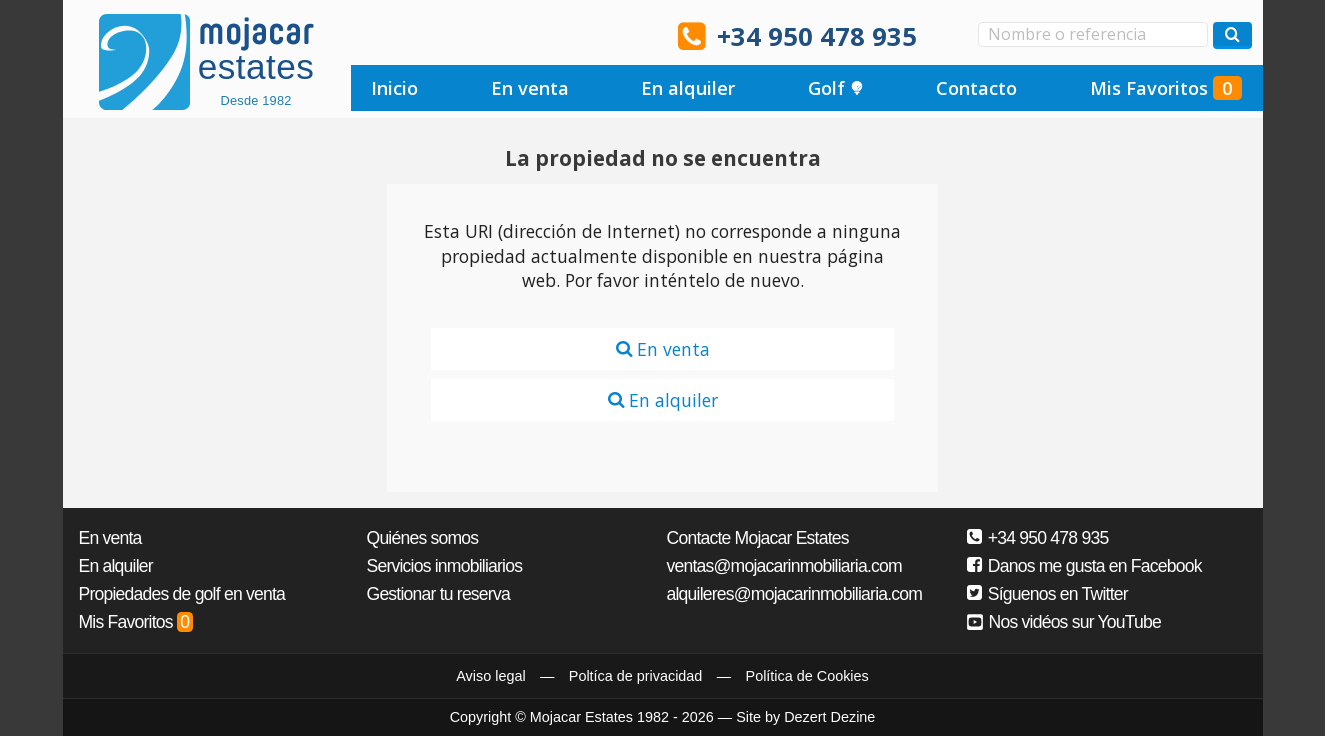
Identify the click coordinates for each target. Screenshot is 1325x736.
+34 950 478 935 (817, 36)
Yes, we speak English (368, 35)
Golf (836, 88)
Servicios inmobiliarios (445, 566)
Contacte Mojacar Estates (758, 538)
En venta (530, 88)
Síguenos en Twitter (1047, 594)
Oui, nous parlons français (594, 35)
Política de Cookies (807, 676)
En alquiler (688, 88)
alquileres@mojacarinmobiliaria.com (795, 594)
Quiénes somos (423, 538)
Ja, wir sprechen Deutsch (481, 35)
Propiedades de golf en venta (182, 594)
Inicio (394, 88)
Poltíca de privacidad (636, 676)
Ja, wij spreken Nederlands (537, 35)
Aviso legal (490, 676)
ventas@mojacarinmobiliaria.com (784, 566)
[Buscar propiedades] (1232, 35)
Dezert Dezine (829, 717)
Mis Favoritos (1166, 88)
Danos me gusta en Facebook (1084, 566)
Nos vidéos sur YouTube (1064, 622)
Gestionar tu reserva (438, 594)
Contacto (976, 88)
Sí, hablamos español (424, 35)
